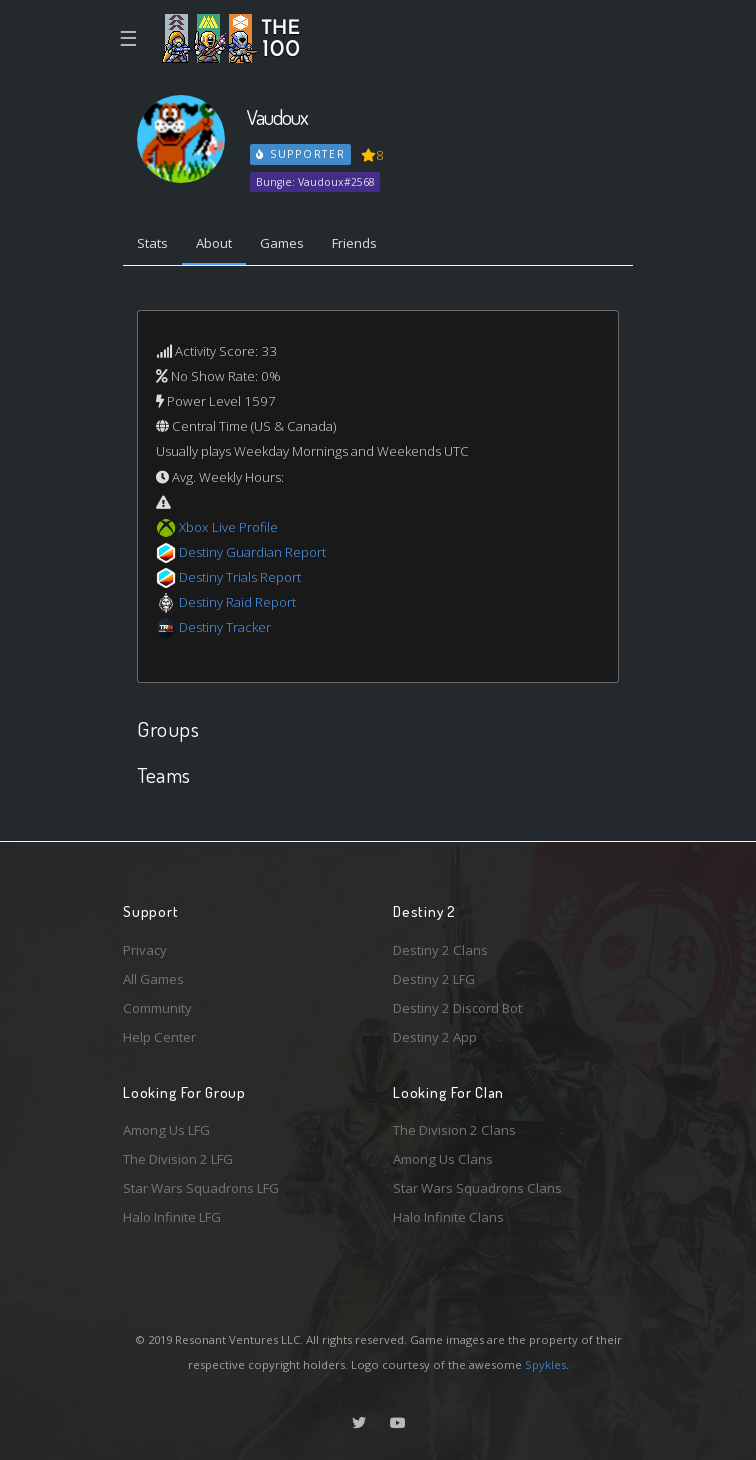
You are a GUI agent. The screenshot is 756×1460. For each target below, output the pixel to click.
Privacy (145, 950)
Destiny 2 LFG (434, 979)
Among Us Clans (443, 1159)
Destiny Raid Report (237, 602)
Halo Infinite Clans (448, 1217)
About (214, 243)
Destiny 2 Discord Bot (457, 1008)
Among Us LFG (166, 1130)
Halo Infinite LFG (172, 1217)
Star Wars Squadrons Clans (477, 1188)
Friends (354, 243)
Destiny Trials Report (240, 577)
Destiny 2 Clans (440, 950)
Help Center (159, 1037)
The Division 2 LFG (178, 1159)
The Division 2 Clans (454, 1130)
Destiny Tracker (225, 627)
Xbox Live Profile (228, 527)
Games (282, 243)
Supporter (301, 154)
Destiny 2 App (435, 1037)
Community (157, 1008)
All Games (153, 979)
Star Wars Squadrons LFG (201, 1188)
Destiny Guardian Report (252, 552)
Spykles (545, 1364)
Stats (152, 243)
